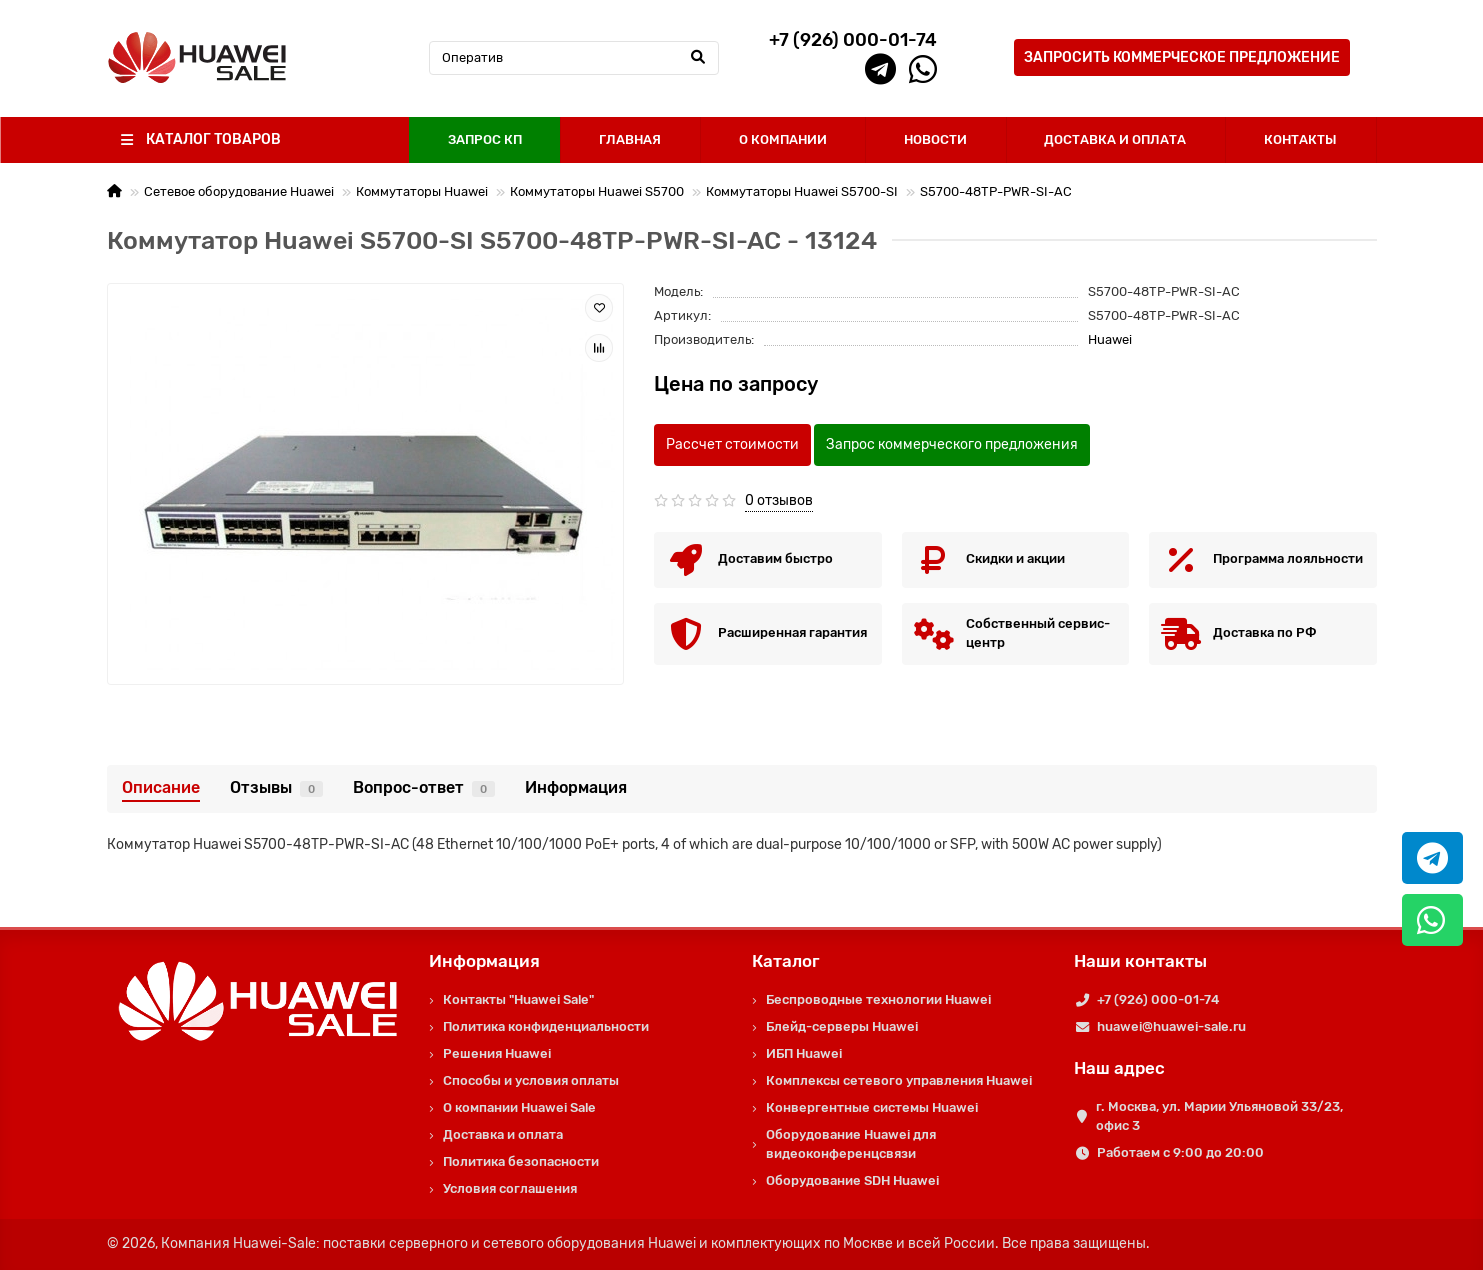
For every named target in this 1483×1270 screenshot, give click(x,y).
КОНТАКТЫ (1300, 139)
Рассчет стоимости (732, 444)
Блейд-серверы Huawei (842, 1026)
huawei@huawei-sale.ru (1171, 1026)
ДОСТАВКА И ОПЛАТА (1115, 139)
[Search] (574, 58)
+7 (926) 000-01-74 (1158, 999)
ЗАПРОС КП (485, 139)
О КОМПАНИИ (783, 139)
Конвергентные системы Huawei (872, 1107)
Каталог (786, 961)
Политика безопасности (521, 1161)
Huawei (1110, 339)
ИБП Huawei (804, 1053)
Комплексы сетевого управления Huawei (899, 1080)
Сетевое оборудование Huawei (239, 191)
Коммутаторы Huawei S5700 (597, 191)
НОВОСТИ (935, 139)
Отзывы (276, 787)
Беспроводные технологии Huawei (878, 999)
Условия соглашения (510, 1188)
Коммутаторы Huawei (422, 191)
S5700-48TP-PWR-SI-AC (996, 191)
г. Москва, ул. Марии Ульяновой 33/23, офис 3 (1219, 1116)
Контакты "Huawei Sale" (518, 999)
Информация (576, 787)
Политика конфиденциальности (546, 1026)
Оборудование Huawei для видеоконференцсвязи (851, 1144)
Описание (161, 787)
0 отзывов (779, 500)
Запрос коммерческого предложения (952, 444)
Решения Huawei (497, 1053)
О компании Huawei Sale (519, 1107)
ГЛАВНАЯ (630, 139)
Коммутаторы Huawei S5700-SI (802, 191)
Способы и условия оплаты (531, 1080)
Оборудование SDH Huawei (852, 1180)
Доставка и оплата (503, 1134)
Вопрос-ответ (424, 787)
